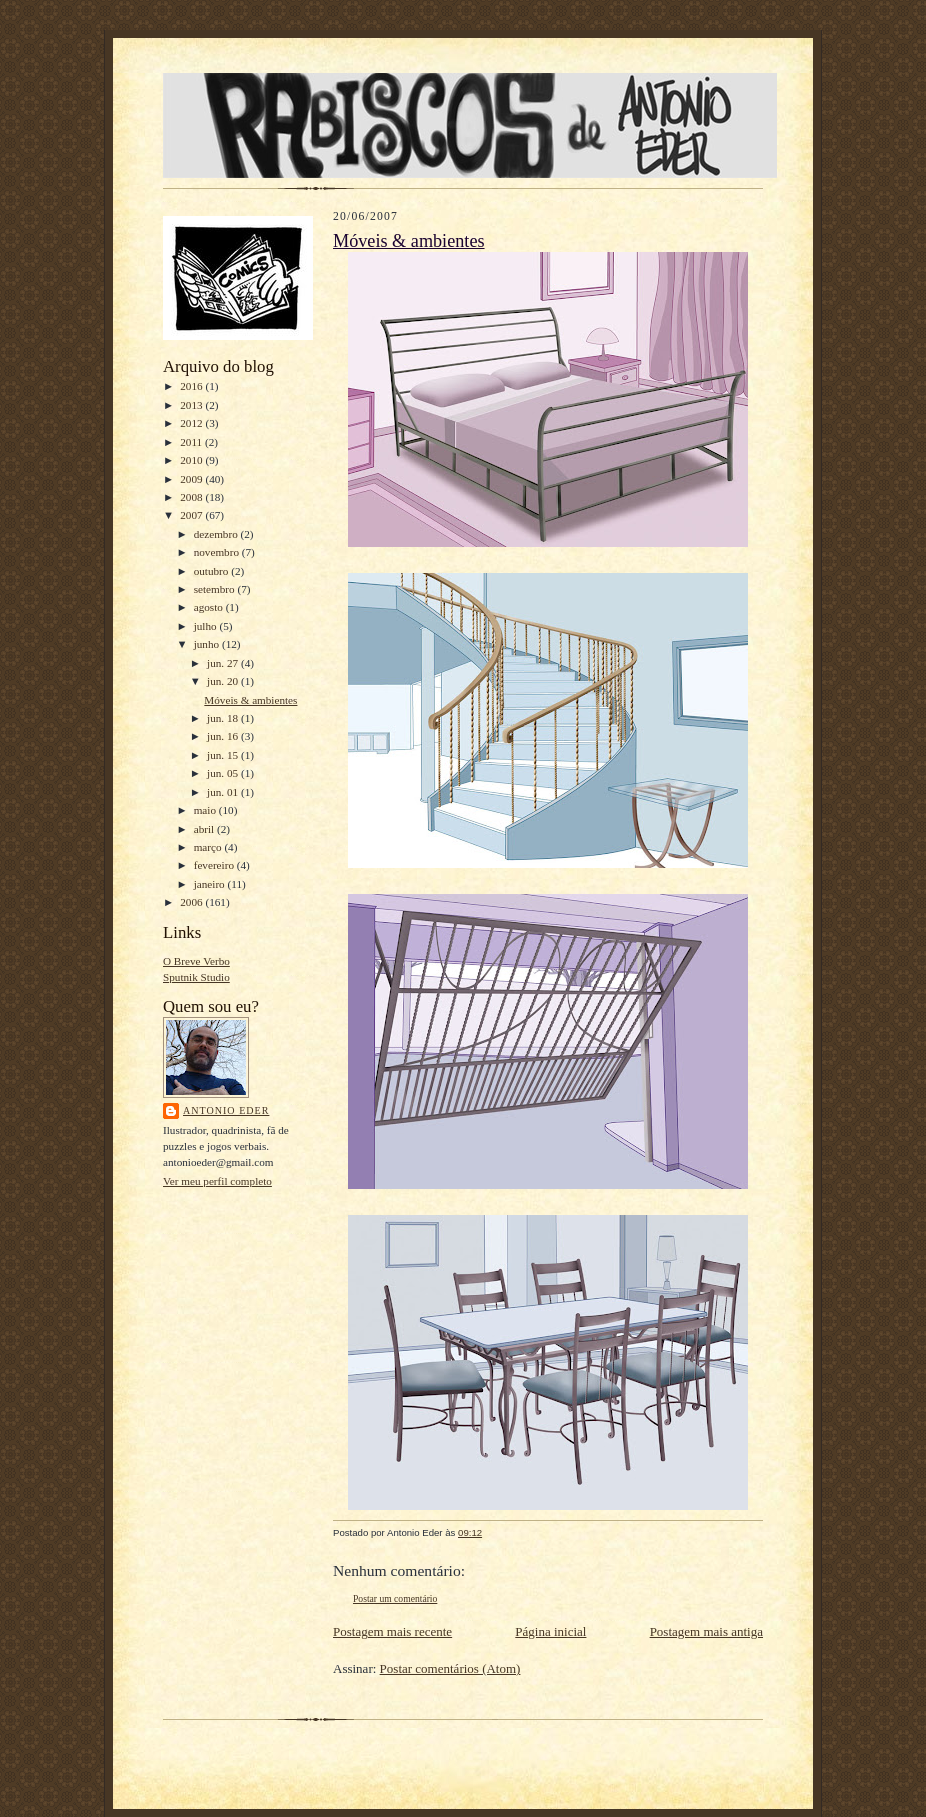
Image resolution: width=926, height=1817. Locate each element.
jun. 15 (224, 755)
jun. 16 (224, 736)
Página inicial (550, 1631)
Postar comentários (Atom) (450, 1668)
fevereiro (215, 865)
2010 (192, 460)
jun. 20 (224, 681)
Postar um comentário (395, 1598)
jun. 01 (224, 792)
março (209, 847)
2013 (192, 405)
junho (208, 644)
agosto (210, 607)
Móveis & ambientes (250, 700)
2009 (192, 479)
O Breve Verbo (196, 961)
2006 (192, 902)
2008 (192, 497)
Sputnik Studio (196, 977)
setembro (216, 589)
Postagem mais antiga (706, 1631)
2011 (192, 442)
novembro (218, 552)
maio (206, 810)
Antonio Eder (226, 1110)
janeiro (211, 884)
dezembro (217, 534)
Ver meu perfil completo (217, 1181)
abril (205, 829)
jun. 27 (224, 663)
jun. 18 (224, 718)
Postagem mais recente (392, 1631)
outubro (213, 571)
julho (207, 626)
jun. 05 (224, 773)
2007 (192, 515)
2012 (192, 423)
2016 (192, 386)
